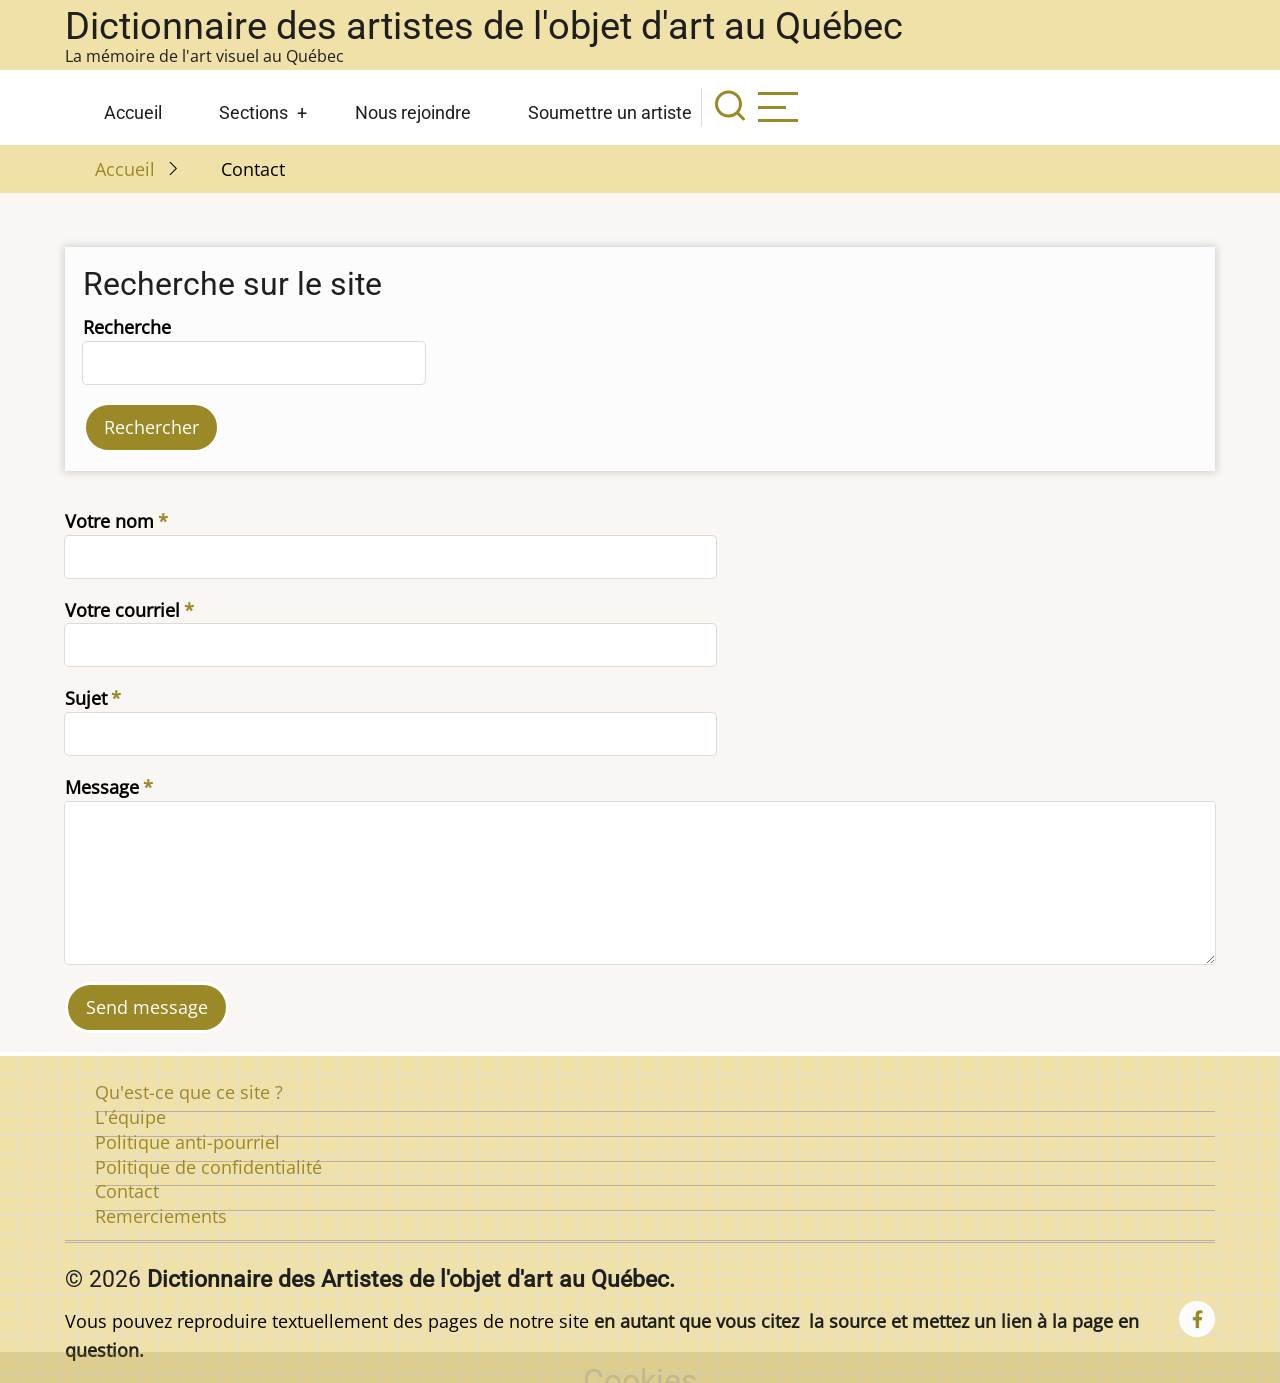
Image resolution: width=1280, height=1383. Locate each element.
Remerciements (161, 1216)
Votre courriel (122, 610)
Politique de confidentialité (208, 1167)
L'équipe (130, 1117)
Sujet (86, 698)
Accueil (133, 112)
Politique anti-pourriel (187, 1142)
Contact (127, 1191)
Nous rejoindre (413, 112)
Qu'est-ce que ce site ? (189, 1092)
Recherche (127, 327)
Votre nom (109, 521)
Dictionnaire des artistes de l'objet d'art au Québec (484, 26)
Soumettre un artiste (610, 112)
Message (102, 787)
